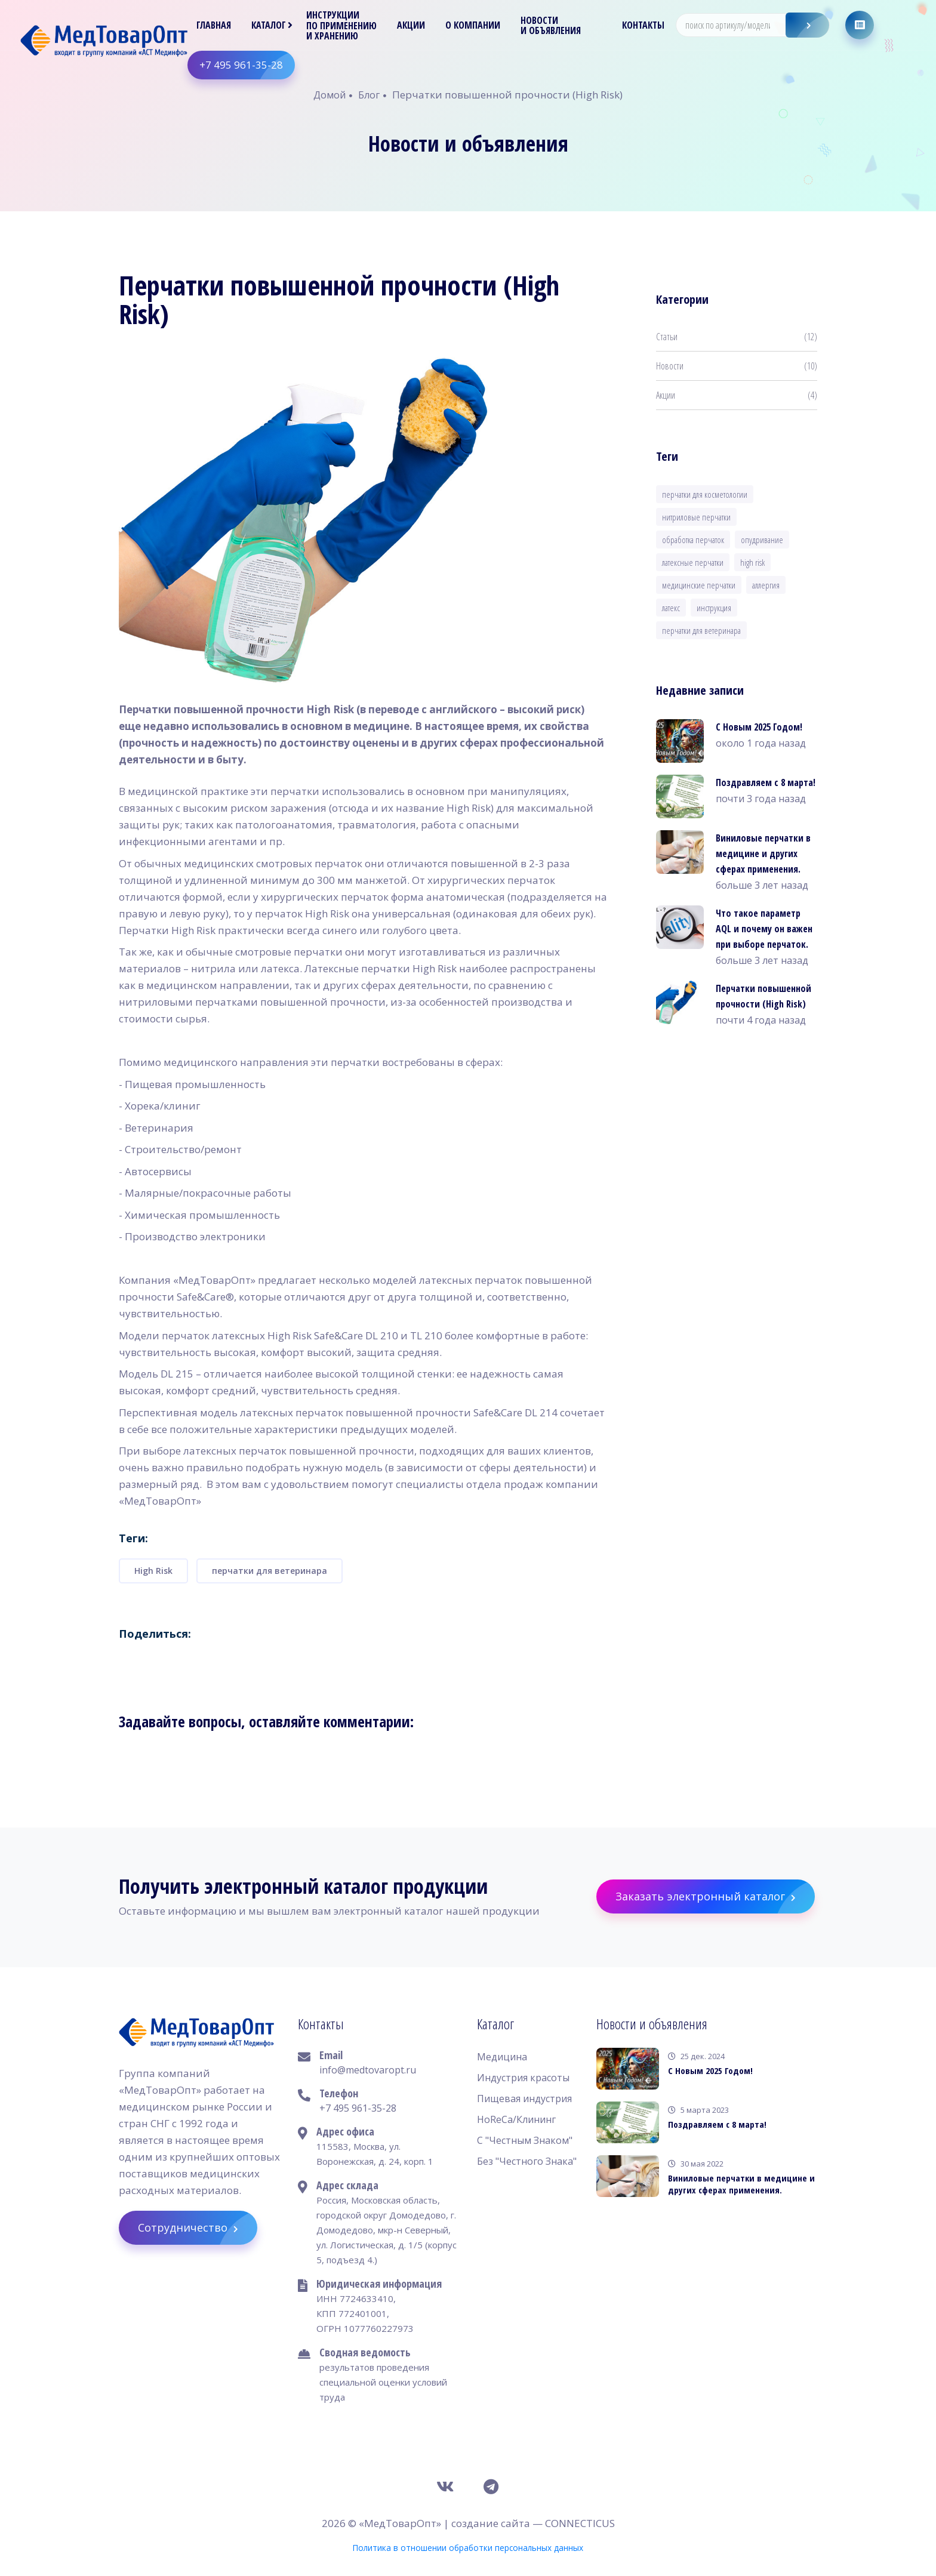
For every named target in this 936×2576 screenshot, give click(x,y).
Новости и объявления (551, 26)
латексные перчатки (692, 562)
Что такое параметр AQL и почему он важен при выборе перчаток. (764, 929)
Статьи (736, 336)
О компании (473, 25)
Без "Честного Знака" (527, 2161)
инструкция (714, 608)
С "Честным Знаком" (524, 2140)
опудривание (762, 540)
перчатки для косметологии (704, 494)
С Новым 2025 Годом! (759, 727)
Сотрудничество (197, 2228)
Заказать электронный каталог (715, 1896)
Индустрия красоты (523, 2077)
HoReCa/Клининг (516, 2119)
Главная (214, 25)
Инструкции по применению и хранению (342, 26)
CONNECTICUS (580, 2523)
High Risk (153, 1570)
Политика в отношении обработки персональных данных (468, 2547)
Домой (329, 95)
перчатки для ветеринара (269, 1570)
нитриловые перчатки (696, 517)
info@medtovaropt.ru (367, 2069)
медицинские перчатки (698, 585)
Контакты (644, 25)
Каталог (269, 25)
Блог (369, 95)
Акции (412, 25)
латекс (671, 608)
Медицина (502, 2056)
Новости (736, 366)
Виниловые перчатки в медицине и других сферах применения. (763, 853)
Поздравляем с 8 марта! (765, 782)
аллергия (766, 585)
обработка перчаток (693, 540)
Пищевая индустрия (524, 2098)
